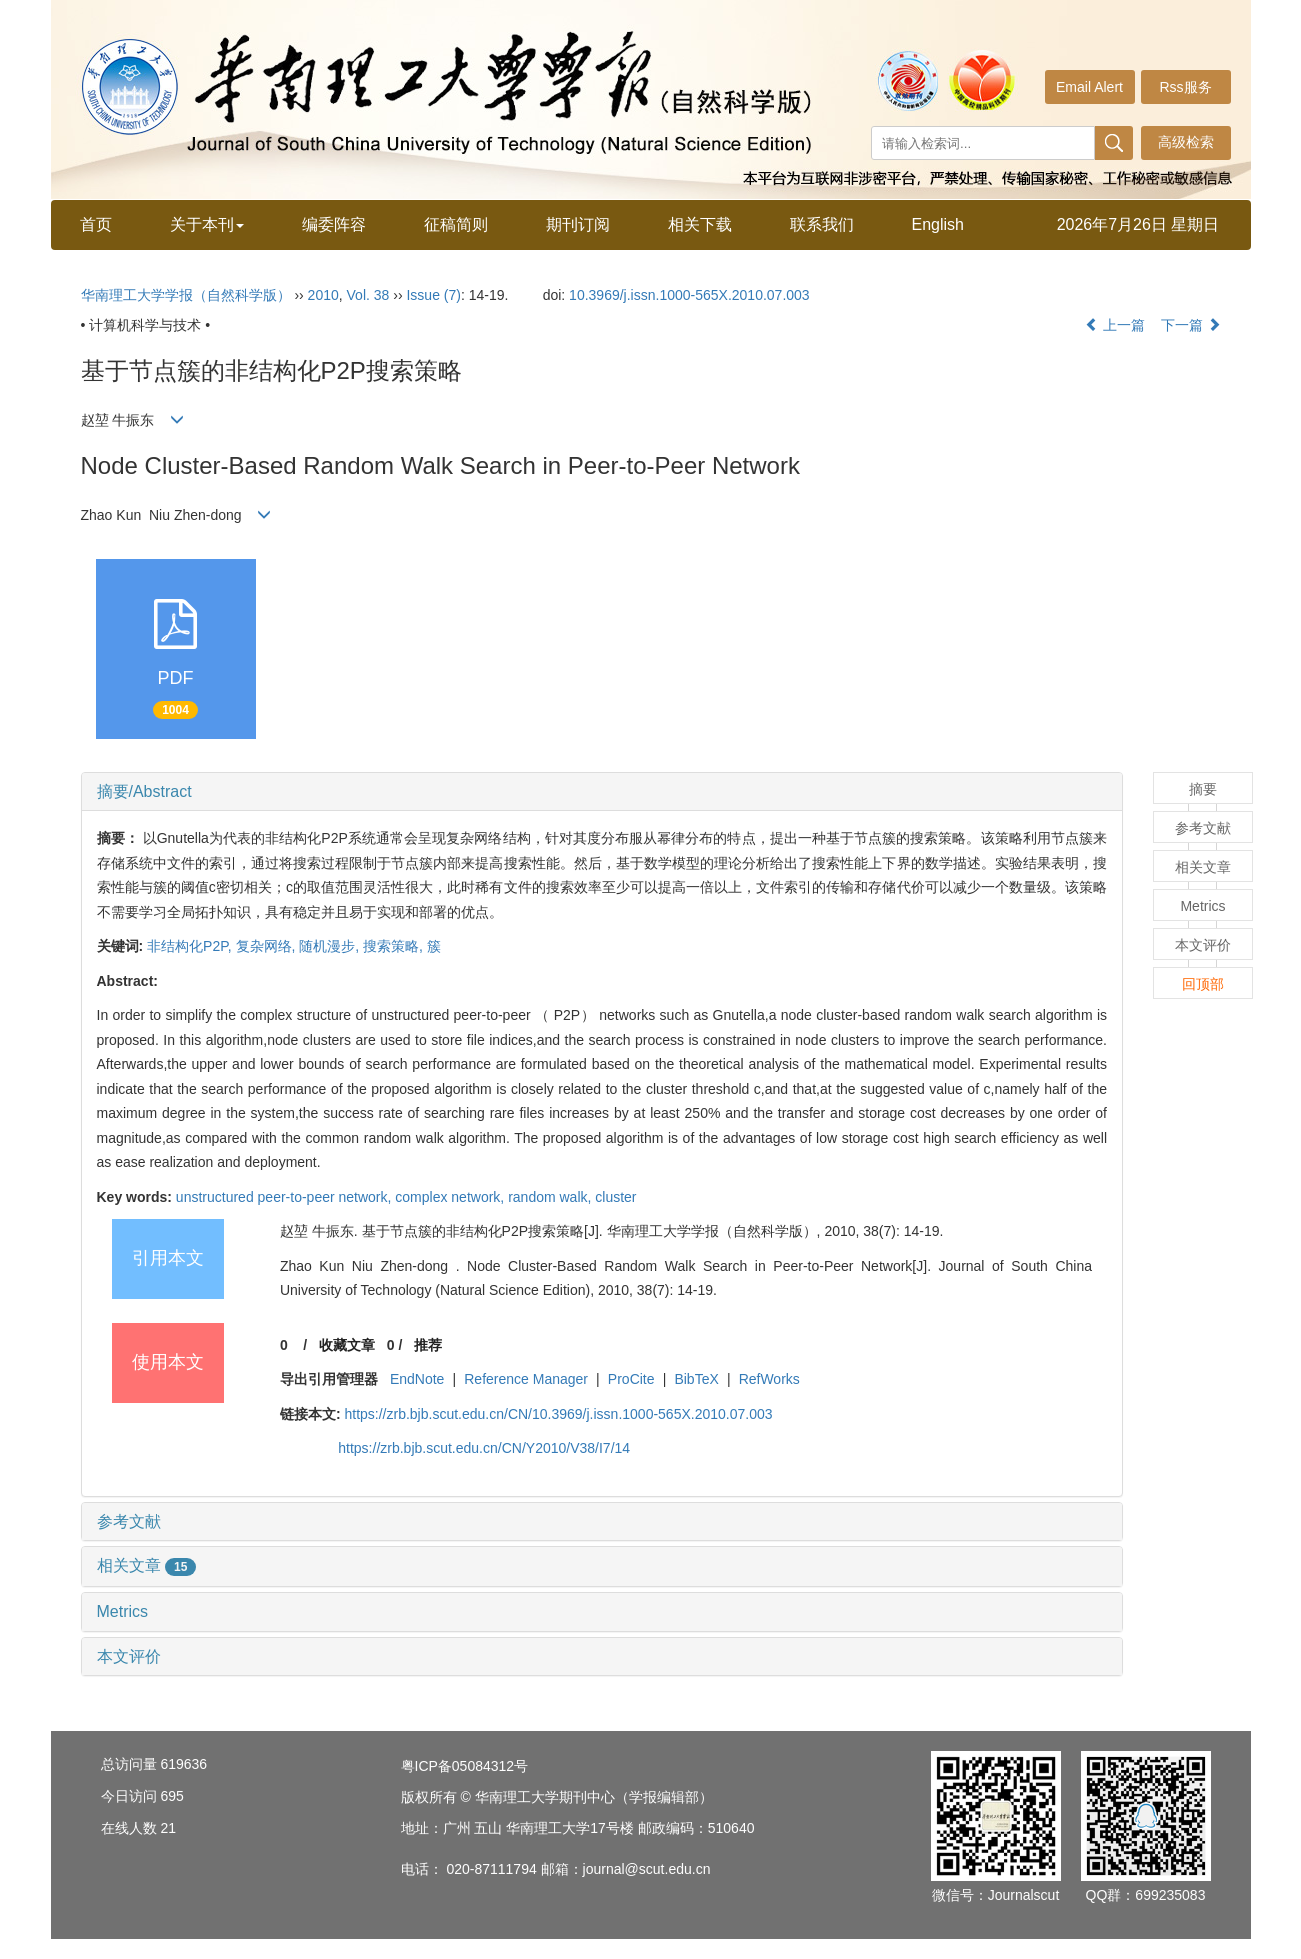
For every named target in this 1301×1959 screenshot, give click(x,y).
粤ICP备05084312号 (465, 1766)
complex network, (451, 1197)
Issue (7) (433, 295)
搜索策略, (395, 946)
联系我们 (822, 224)
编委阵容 (334, 224)
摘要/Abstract (144, 791)
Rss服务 (1185, 87)
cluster (615, 1197)
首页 (96, 224)
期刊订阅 (578, 224)
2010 (323, 295)
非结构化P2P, (191, 946)
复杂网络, (268, 946)
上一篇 (1115, 325)
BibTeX (696, 1379)
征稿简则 (456, 224)
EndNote (417, 1379)
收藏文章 (347, 1345)
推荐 (428, 1345)
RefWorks (769, 1379)
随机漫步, (331, 946)
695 (171, 1796)
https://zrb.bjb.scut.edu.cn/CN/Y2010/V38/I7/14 (484, 1448)
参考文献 (129, 1521)
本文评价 (129, 1656)
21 (168, 1828)
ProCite (631, 1379)
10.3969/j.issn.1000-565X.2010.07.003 (689, 295)
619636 (183, 1764)
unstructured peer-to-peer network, (285, 1197)
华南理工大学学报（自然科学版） (186, 295)
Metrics (123, 1611)
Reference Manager (526, 1379)
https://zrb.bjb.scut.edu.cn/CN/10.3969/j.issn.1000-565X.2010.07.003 (558, 1414)
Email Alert (1089, 87)
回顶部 (1203, 984)
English (938, 224)
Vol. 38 (368, 295)
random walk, (551, 1197)
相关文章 (147, 1565)
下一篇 (1191, 325)
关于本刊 (207, 224)
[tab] (602, 792)
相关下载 (700, 224)
